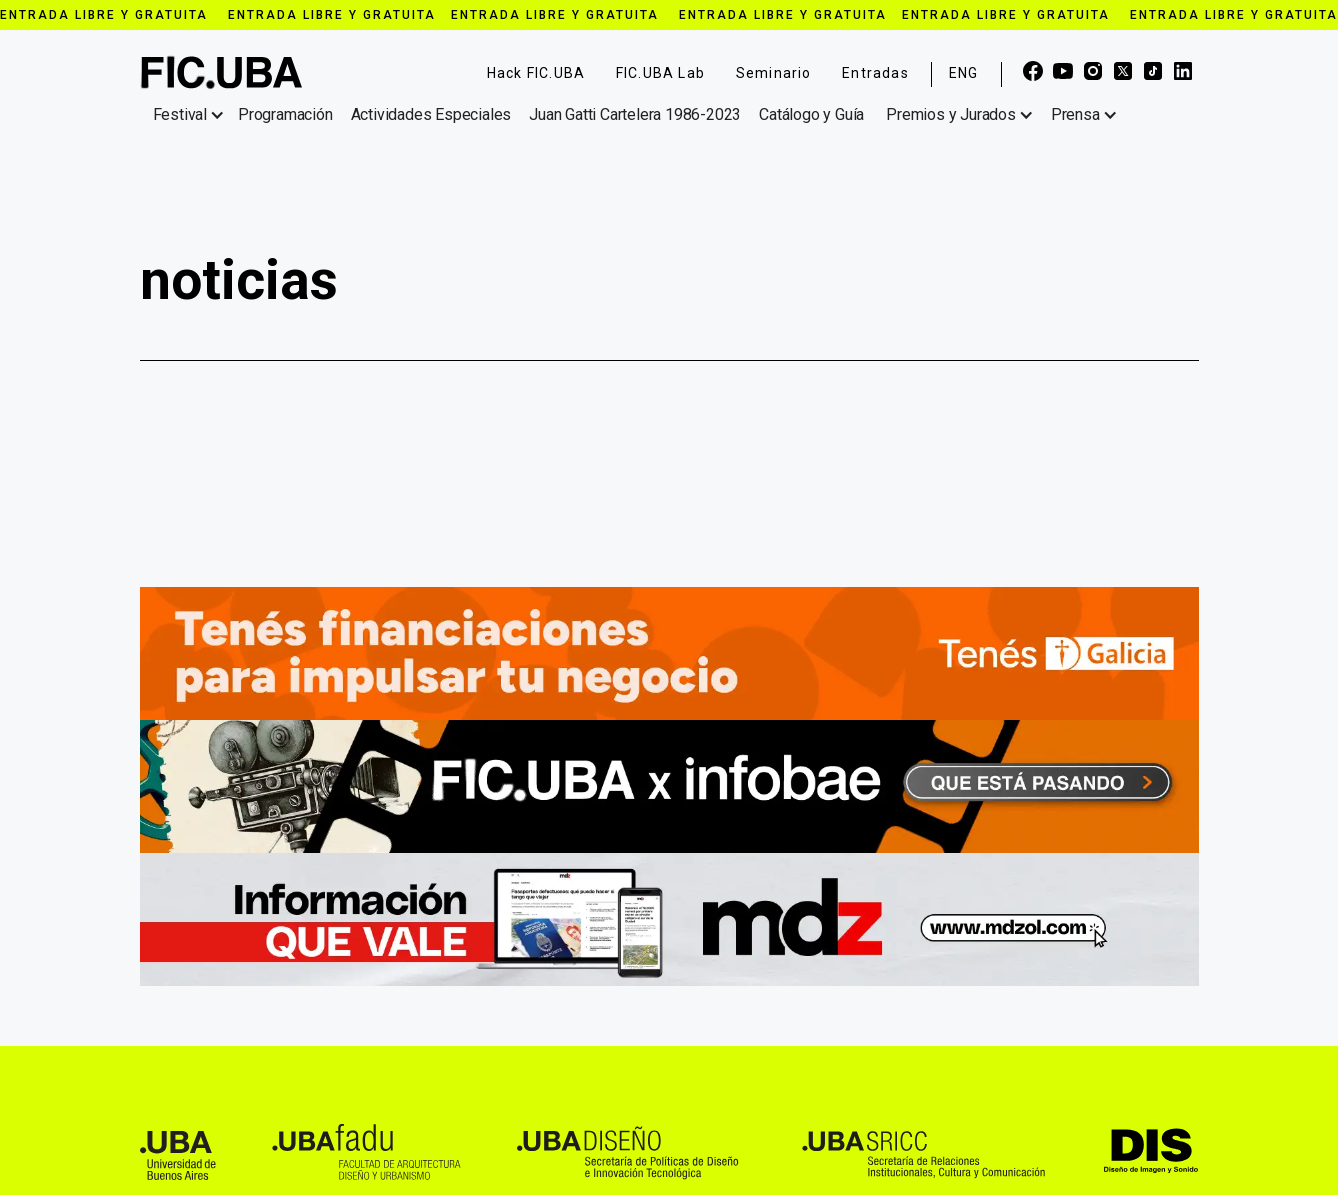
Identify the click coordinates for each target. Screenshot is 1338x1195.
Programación (285, 114)
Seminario (774, 73)
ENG (964, 73)
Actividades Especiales (431, 114)
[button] (192, 115)
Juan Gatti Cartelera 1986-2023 (635, 114)
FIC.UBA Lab (660, 73)
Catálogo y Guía (811, 114)
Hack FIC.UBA (536, 73)
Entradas (875, 73)
